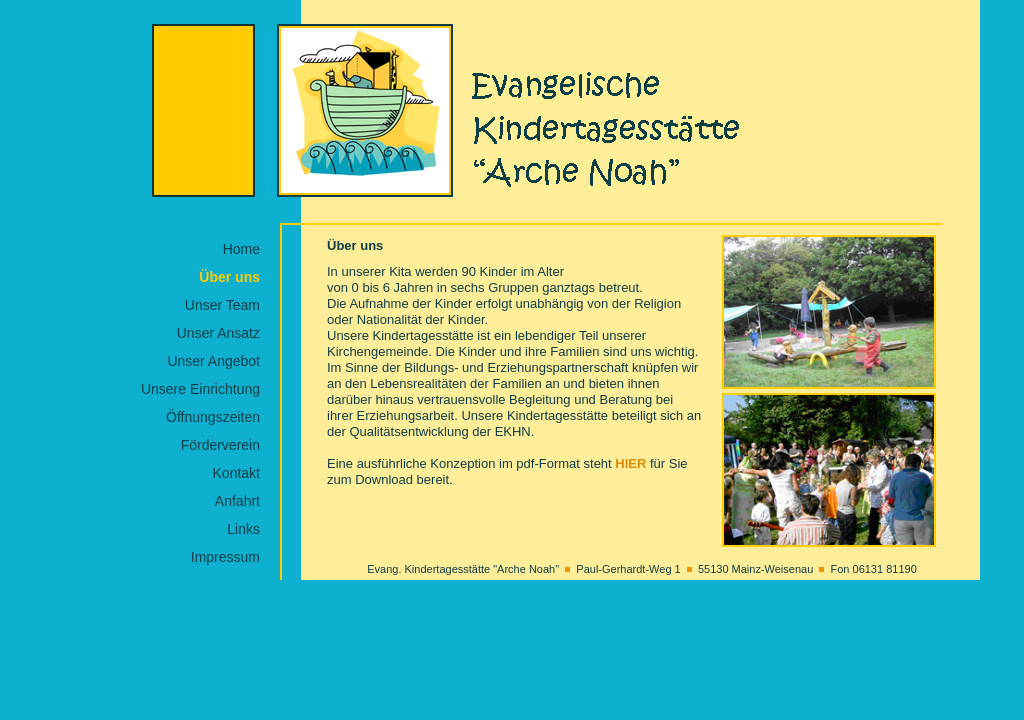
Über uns (229, 277)
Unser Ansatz (218, 333)
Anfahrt (237, 501)
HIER (630, 463)
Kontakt (236, 473)
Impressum (225, 557)
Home (241, 249)
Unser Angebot (213, 361)
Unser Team (222, 305)
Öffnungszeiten (213, 417)
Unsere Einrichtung (200, 389)
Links (243, 529)
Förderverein (220, 445)
